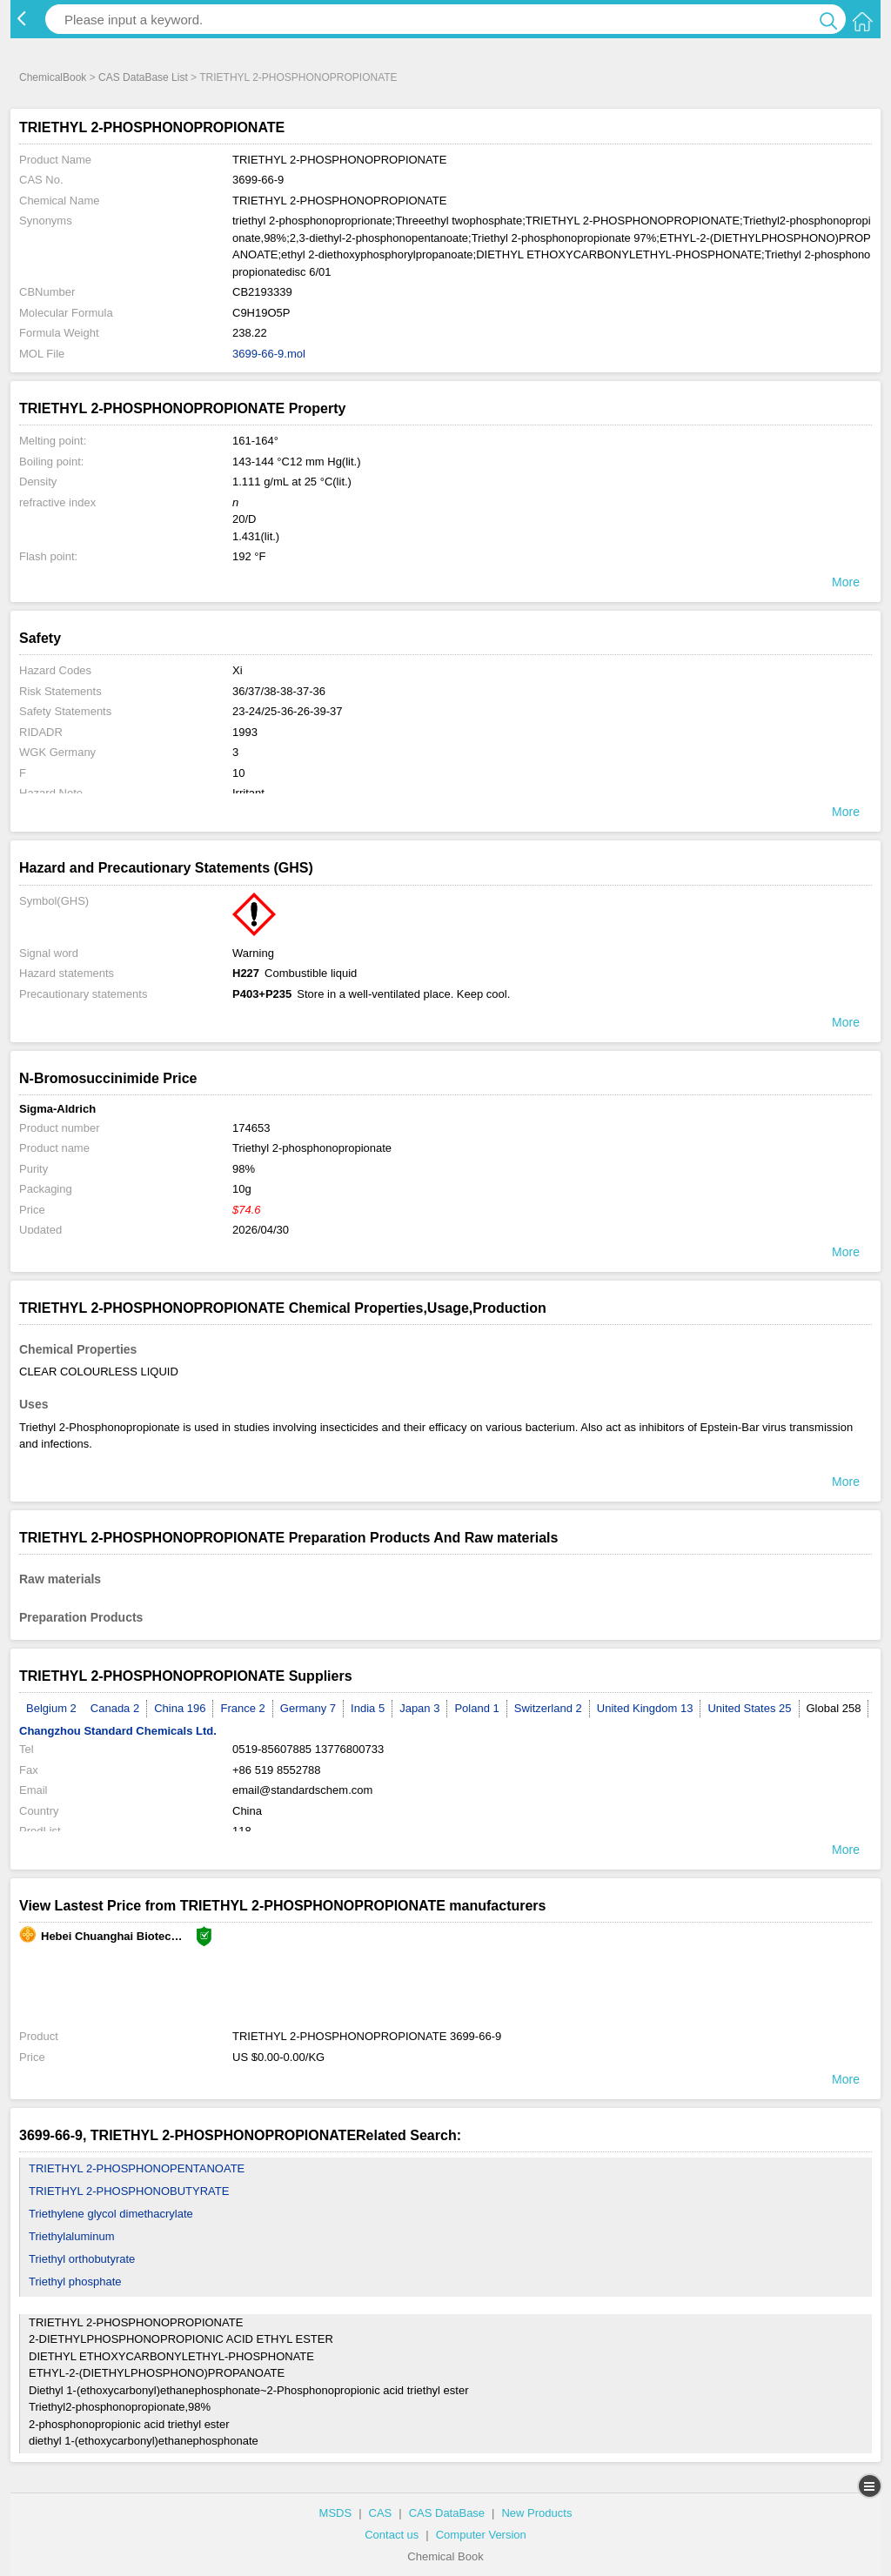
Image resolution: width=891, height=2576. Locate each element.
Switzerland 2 (548, 1708)
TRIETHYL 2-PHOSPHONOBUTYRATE (129, 2191)
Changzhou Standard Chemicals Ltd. (118, 1730)
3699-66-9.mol (268, 353)
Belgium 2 (51, 1708)
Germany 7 (308, 1708)
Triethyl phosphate (75, 2281)
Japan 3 (419, 1708)
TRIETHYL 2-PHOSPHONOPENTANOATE (137, 2168)
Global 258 (834, 1708)
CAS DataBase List (143, 77)
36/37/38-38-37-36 (278, 691)
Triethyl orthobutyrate (82, 2258)
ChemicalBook (52, 77)
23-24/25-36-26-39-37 (287, 711)
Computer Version (481, 2534)
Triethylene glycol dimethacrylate (111, 2213)
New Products (536, 2512)
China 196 (179, 1708)
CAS (380, 2512)
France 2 (242, 1708)
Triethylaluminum (72, 2236)
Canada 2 (114, 1708)
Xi (237, 670)
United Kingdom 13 (645, 1708)
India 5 (368, 1708)
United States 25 (749, 1708)
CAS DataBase (447, 2512)
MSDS (335, 2512)
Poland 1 (476, 1708)
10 (238, 772)
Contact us (392, 2534)
